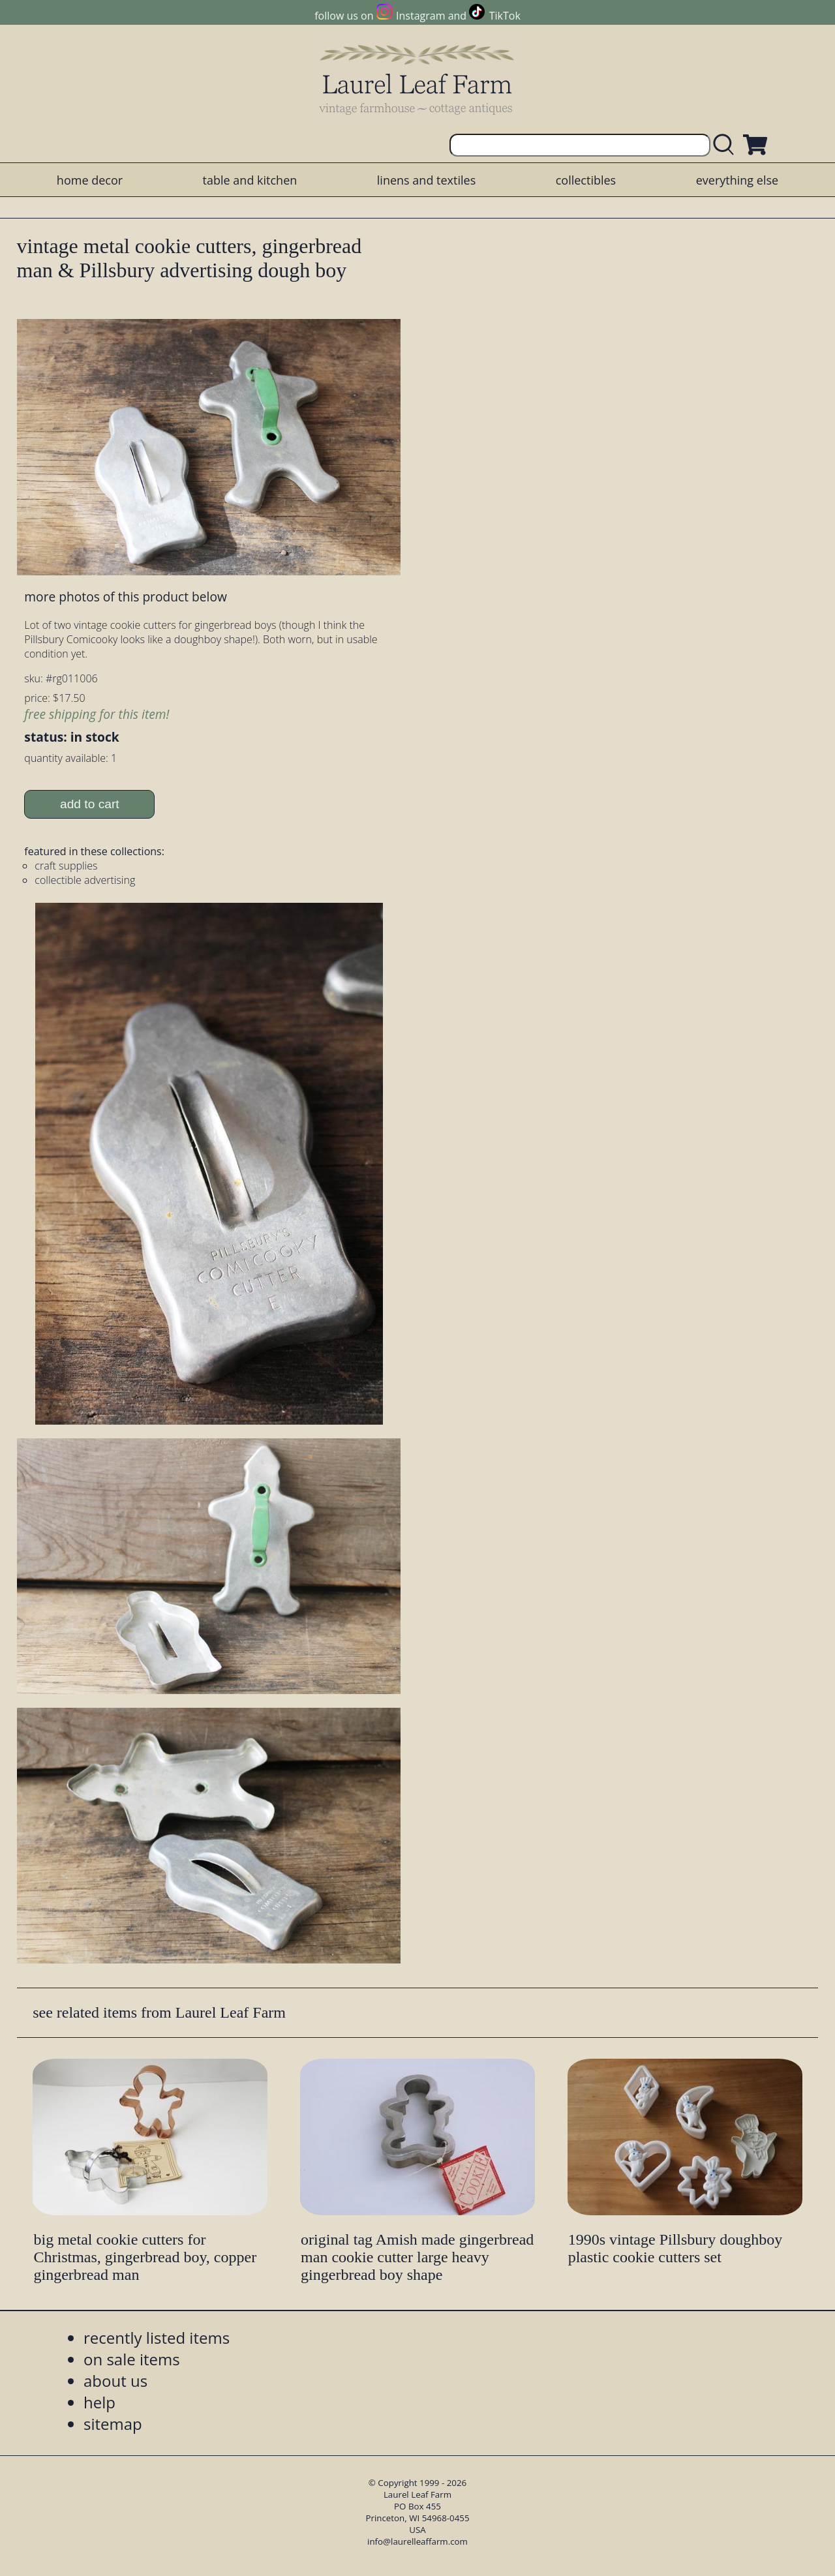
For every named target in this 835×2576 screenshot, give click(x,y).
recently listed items (157, 2337)
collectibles (586, 180)
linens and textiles (426, 180)
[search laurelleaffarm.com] (726, 145)
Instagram (420, 15)
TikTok (505, 15)
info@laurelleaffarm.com (417, 2541)
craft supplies (66, 865)
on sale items (132, 2359)
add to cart (89, 804)
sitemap (113, 2423)
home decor (90, 180)
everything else (737, 180)
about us (115, 2380)
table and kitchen (250, 180)
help (99, 2402)
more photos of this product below (125, 596)
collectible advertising (85, 880)
